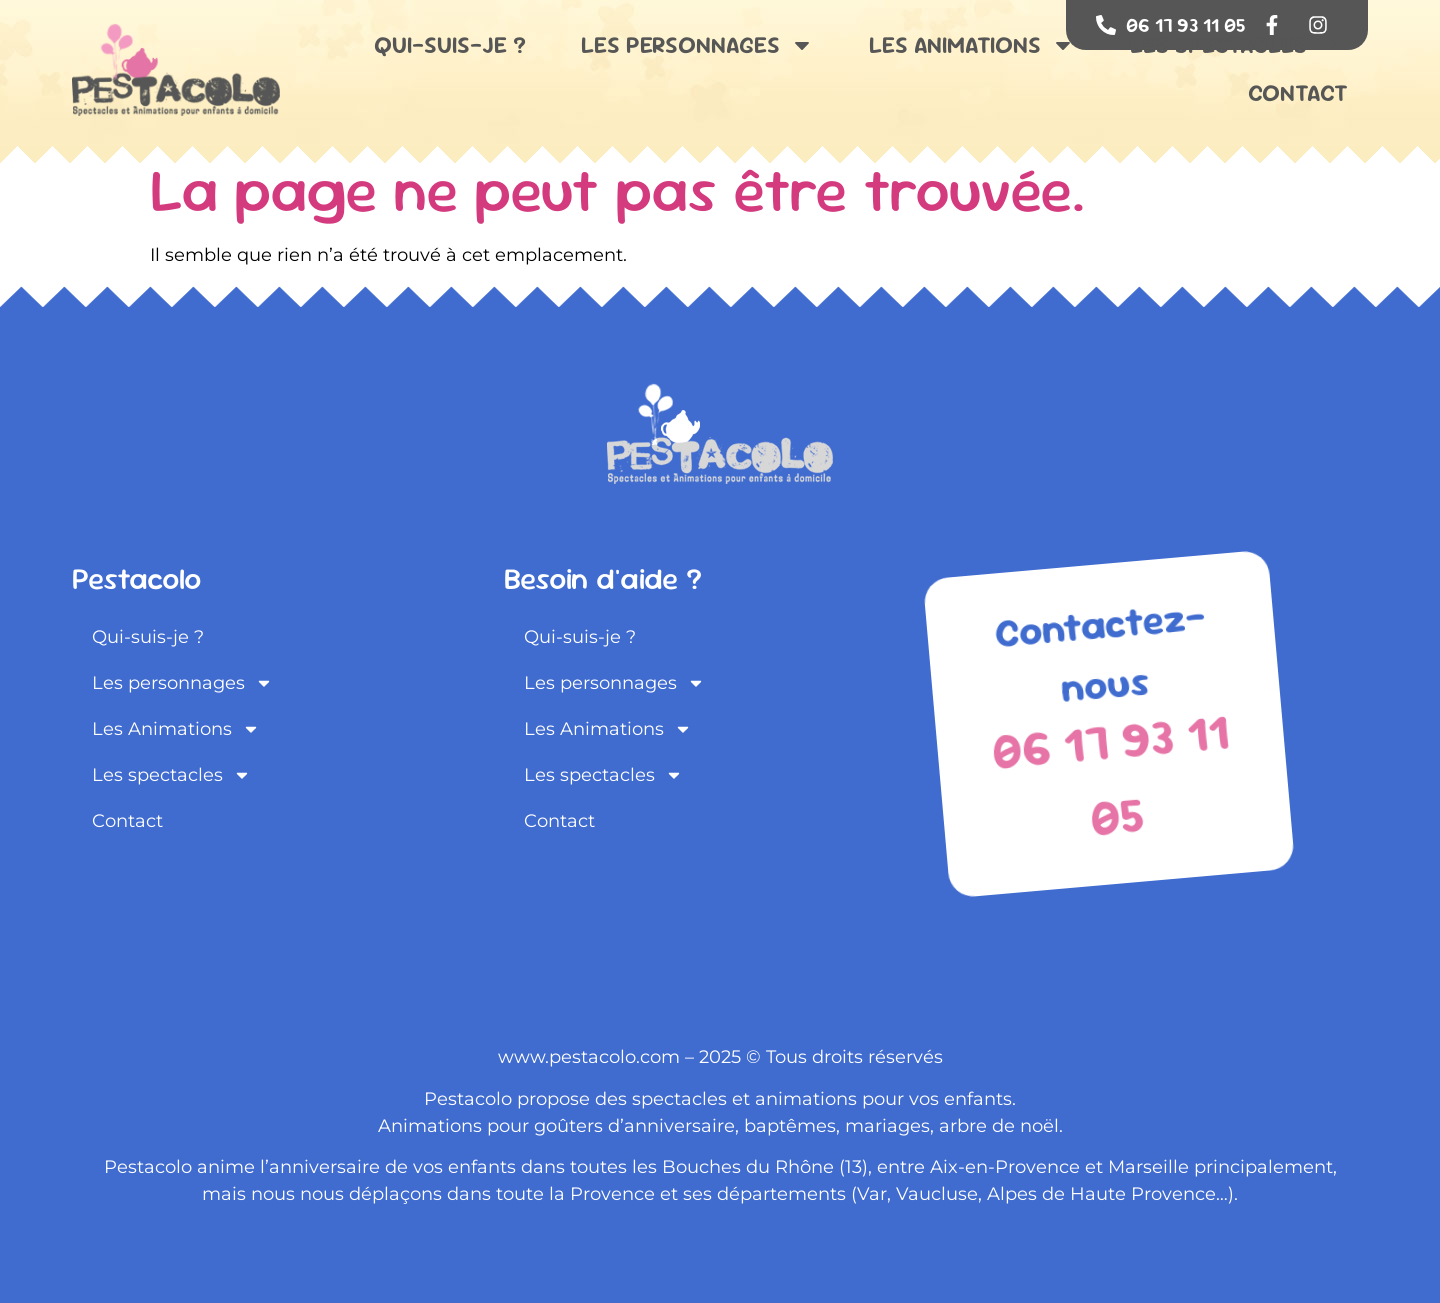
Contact (1298, 92)
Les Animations (972, 45)
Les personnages (697, 45)
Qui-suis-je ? (450, 44)
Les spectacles (1235, 45)
